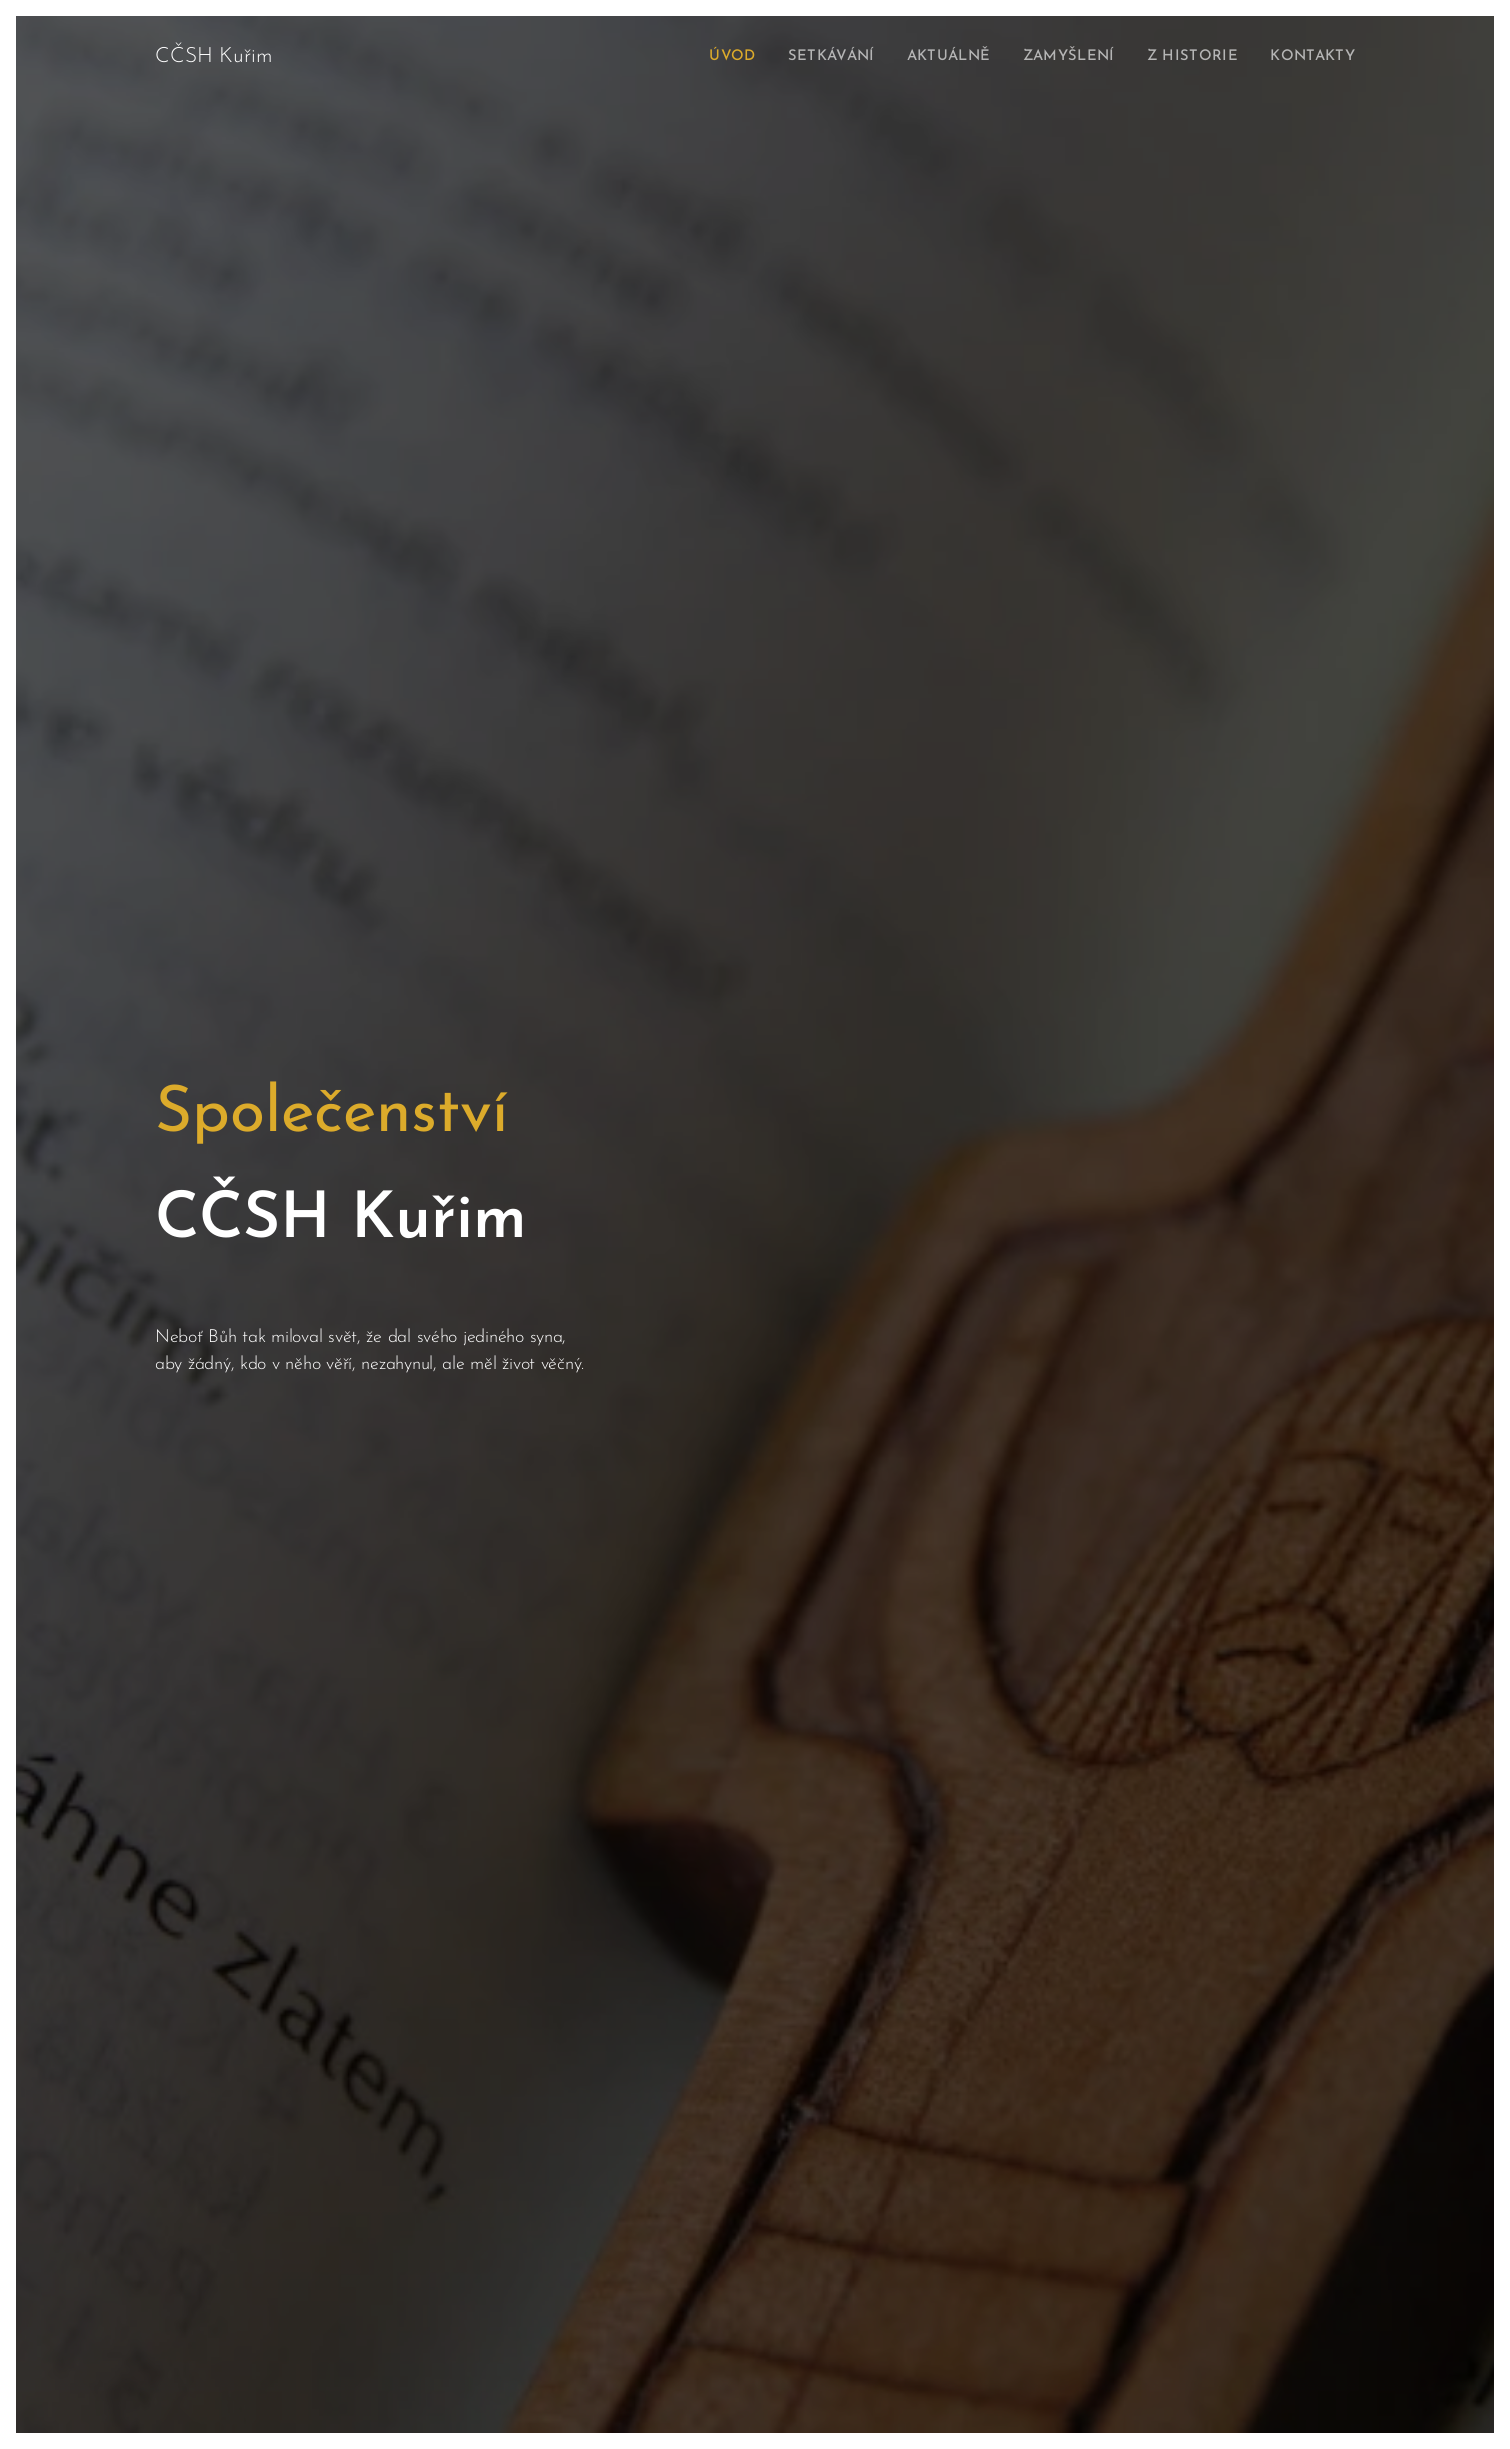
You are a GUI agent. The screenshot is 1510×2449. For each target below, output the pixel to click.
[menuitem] (709, 57)
